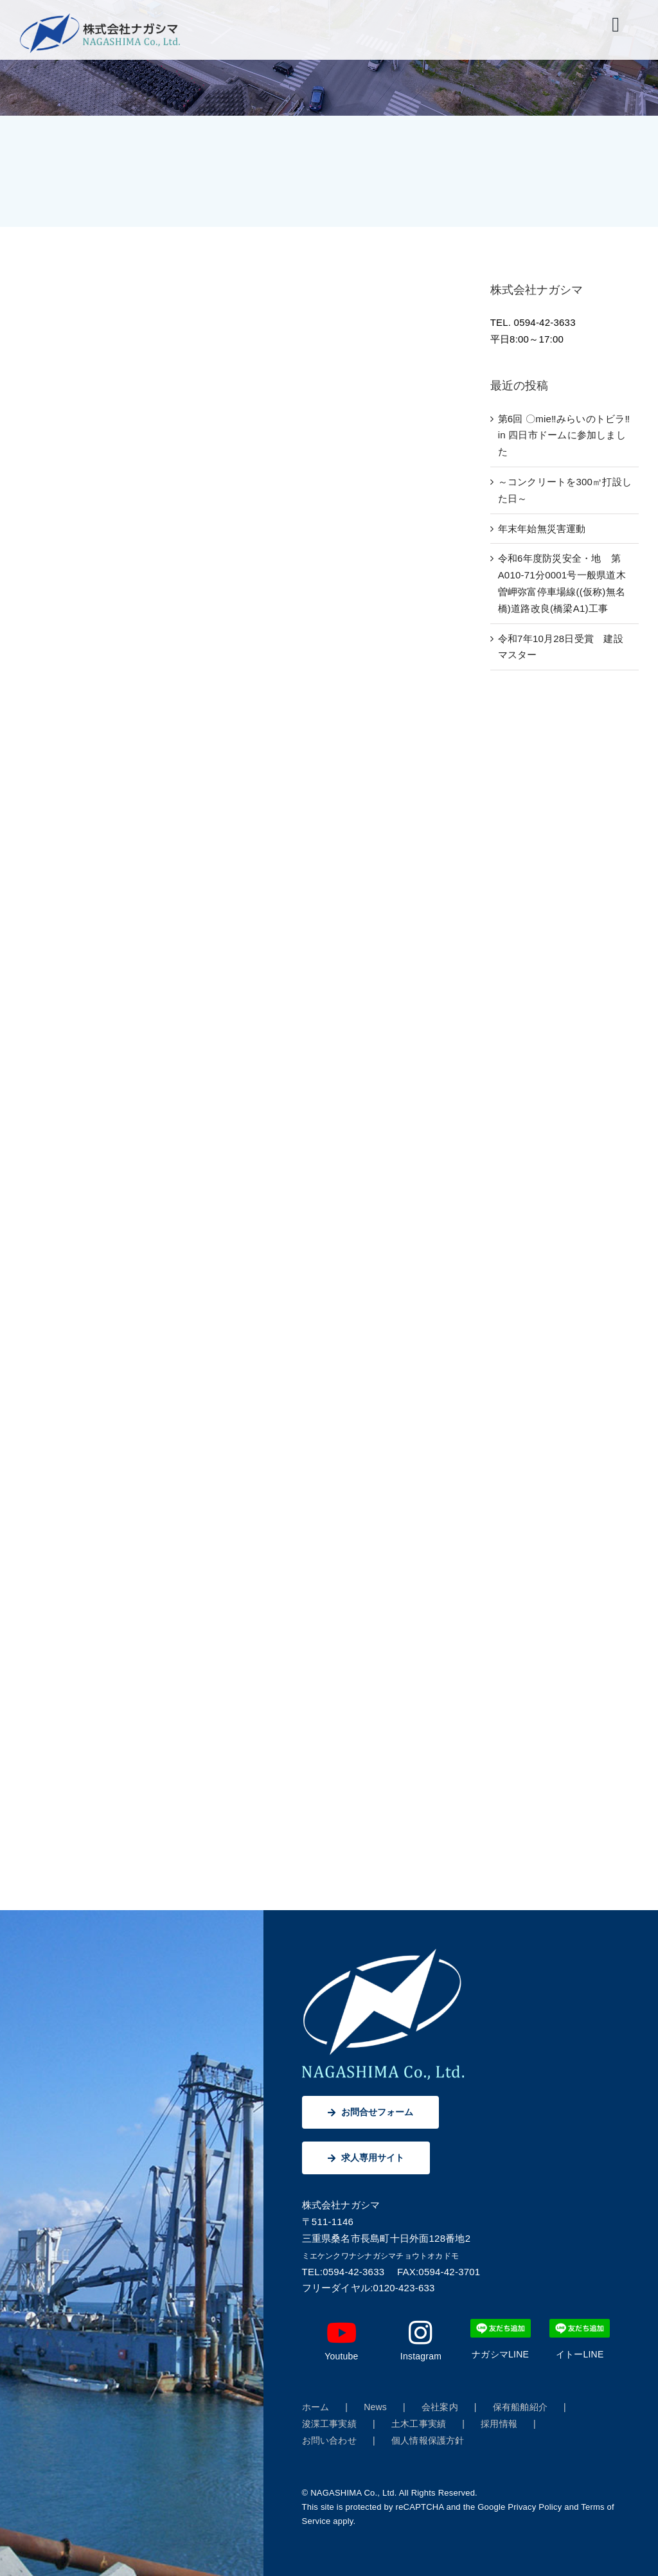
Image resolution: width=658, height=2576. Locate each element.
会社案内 (440, 2407)
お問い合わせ (329, 2440)
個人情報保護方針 (428, 2440)
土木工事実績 (418, 2424)
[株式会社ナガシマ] (100, 17)
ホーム (316, 2407)
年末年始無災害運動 (542, 528)
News (375, 2407)
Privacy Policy (535, 2507)
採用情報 (499, 2424)
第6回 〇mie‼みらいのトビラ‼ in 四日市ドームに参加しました (564, 435)
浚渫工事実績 (329, 2424)
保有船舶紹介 (520, 2407)
